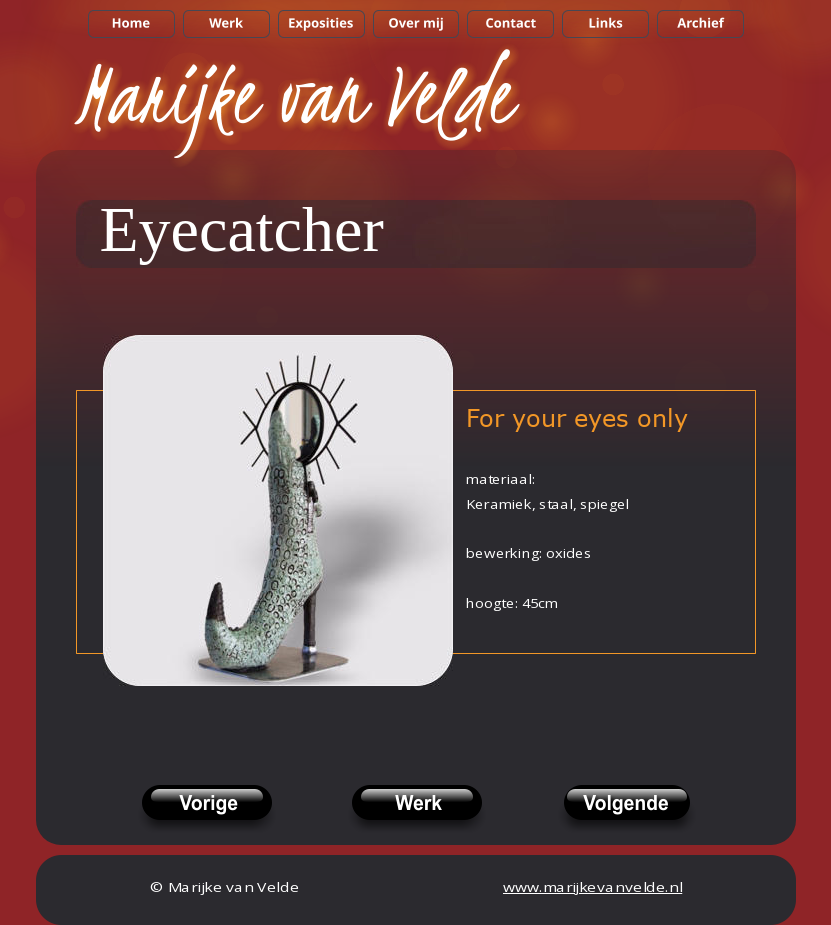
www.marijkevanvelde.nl (592, 887)
